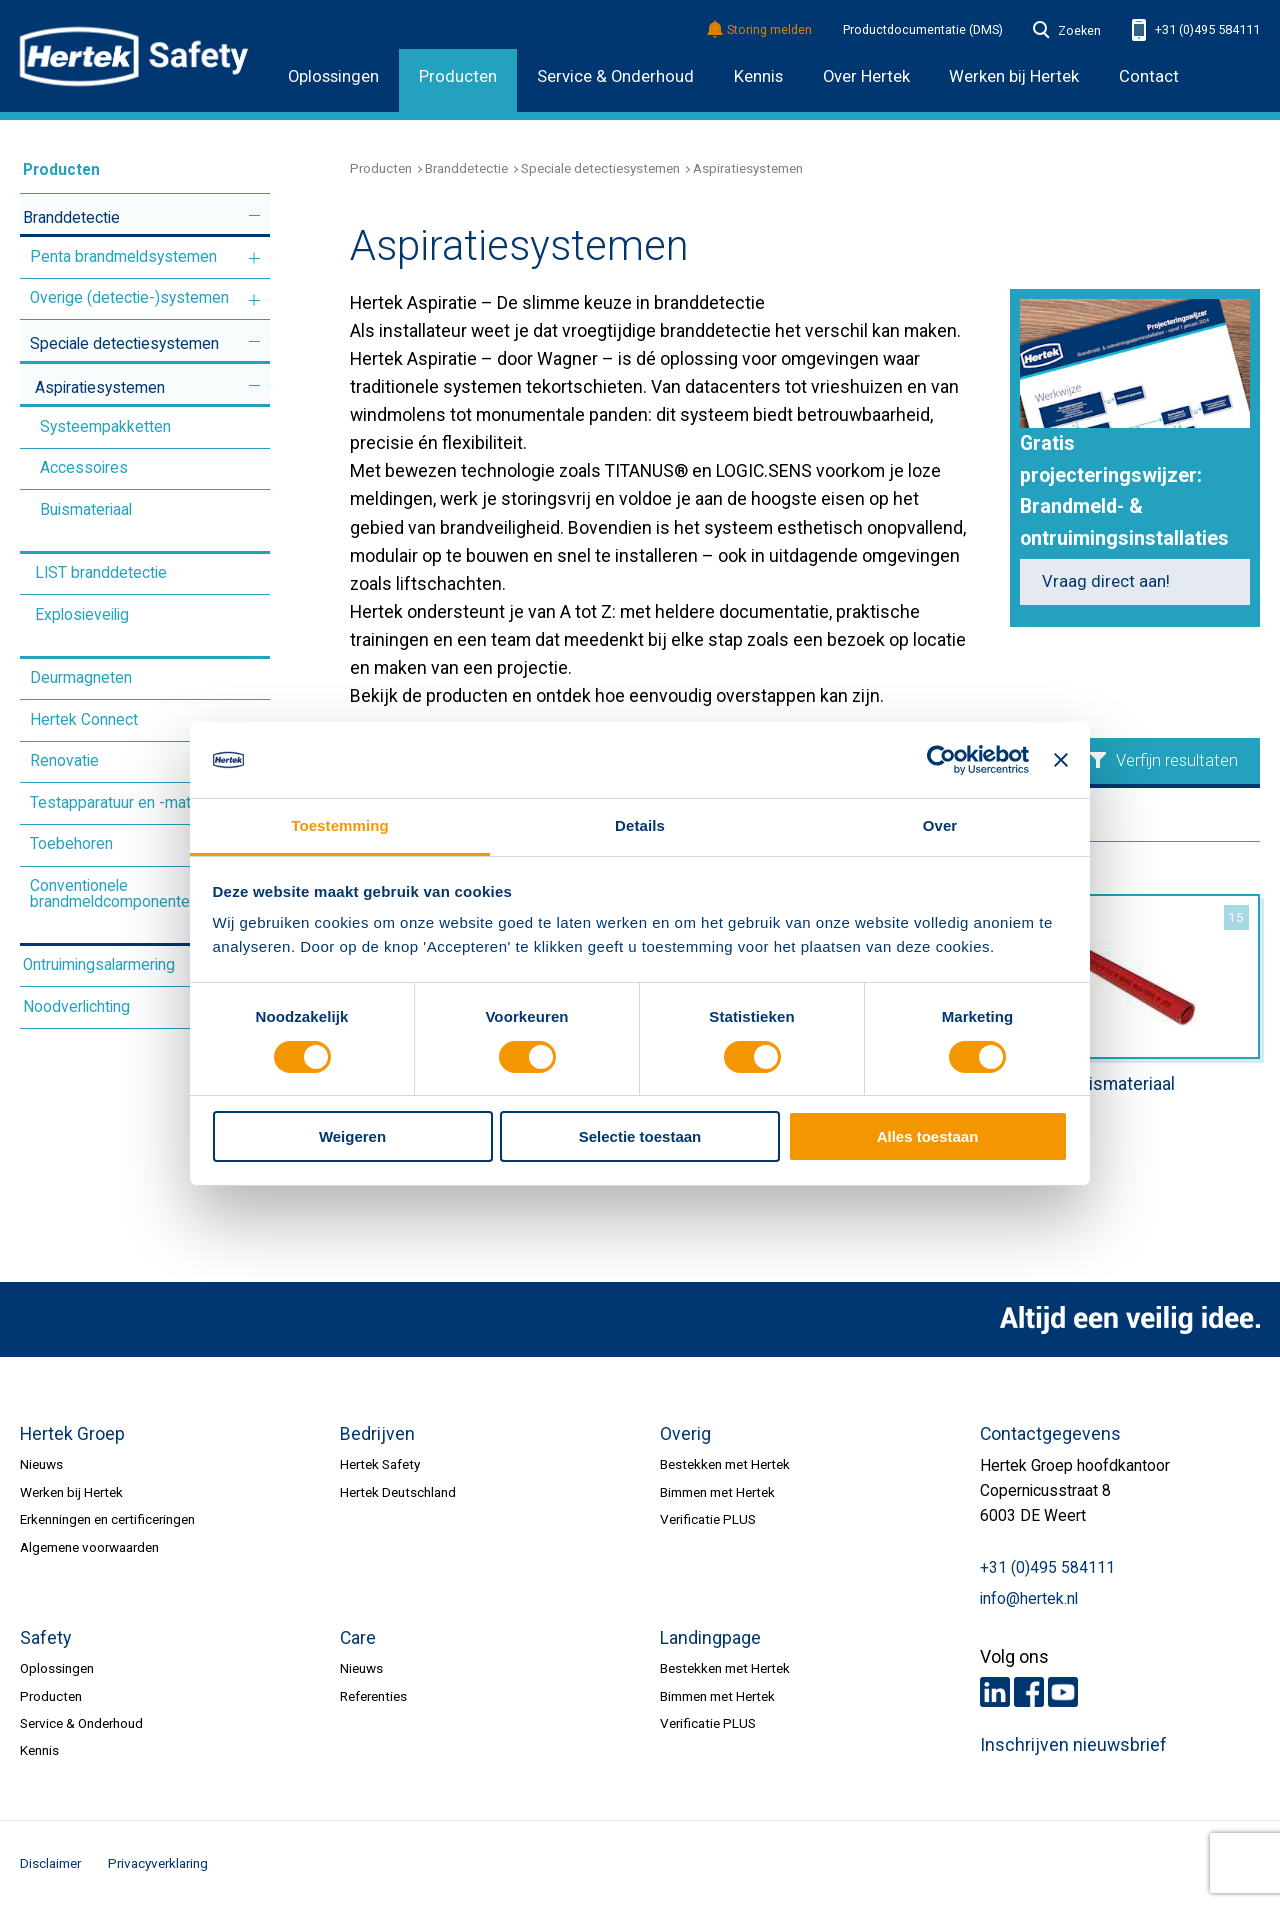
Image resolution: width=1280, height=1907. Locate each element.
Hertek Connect (84, 720)
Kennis (758, 76)
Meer (254, 215)
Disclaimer (50, 1863)
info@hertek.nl (1029, 1599)
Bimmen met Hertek (717, 1492)
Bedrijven (377, 1434)
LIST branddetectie (101, 573)
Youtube (1063, 1692)
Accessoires (84, 468)
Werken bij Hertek (71, 1492)
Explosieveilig (82, 615)
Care (358, 1638)
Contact (1149, 76)
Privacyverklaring (158, 1863)
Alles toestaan (928, 1136)
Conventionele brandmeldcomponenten (114, 894)
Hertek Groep (72, 1434)
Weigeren (352, 1136)
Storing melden (760, 30)
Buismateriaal (86, 510)
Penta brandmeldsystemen (123, 257)
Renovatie (64, 761)
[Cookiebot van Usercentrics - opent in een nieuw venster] (941, 760)
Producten (458, 76)
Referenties (373, 1696)
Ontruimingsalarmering (99, 965)
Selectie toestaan (640, 1136)
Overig (685, 1434)
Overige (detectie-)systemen (129, 298)
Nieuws (41, 1464)
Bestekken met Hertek (725, 1464)
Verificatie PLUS (708, 1519)
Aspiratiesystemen (100, 388)
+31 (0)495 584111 (1196, 30)
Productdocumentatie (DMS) (923, 30)
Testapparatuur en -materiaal (128, 803)
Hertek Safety (380, 1464)
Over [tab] (940, 825)
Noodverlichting (76, 1007)
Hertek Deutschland (398, 1492)
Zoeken (1067, 31)
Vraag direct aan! (1106, 581)
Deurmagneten (81, 678)
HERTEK (134, 56)
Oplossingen (333, 76)
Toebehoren (71, 844)
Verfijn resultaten (1164, 760)
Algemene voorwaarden (89, 1547)
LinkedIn (995, 1692)
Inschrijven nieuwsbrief (1073, 1745)
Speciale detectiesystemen (124, 344)
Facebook (1029, 1692)
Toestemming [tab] (340, 825)
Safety (45, 1638)
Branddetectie (71, 218)
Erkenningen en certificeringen (107, 1519)
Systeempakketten (105, 427)
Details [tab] (640, 825)
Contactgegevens (1050, 1434)
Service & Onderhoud (615, 76)
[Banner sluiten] (1061, 760)
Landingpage (710, 1638)
